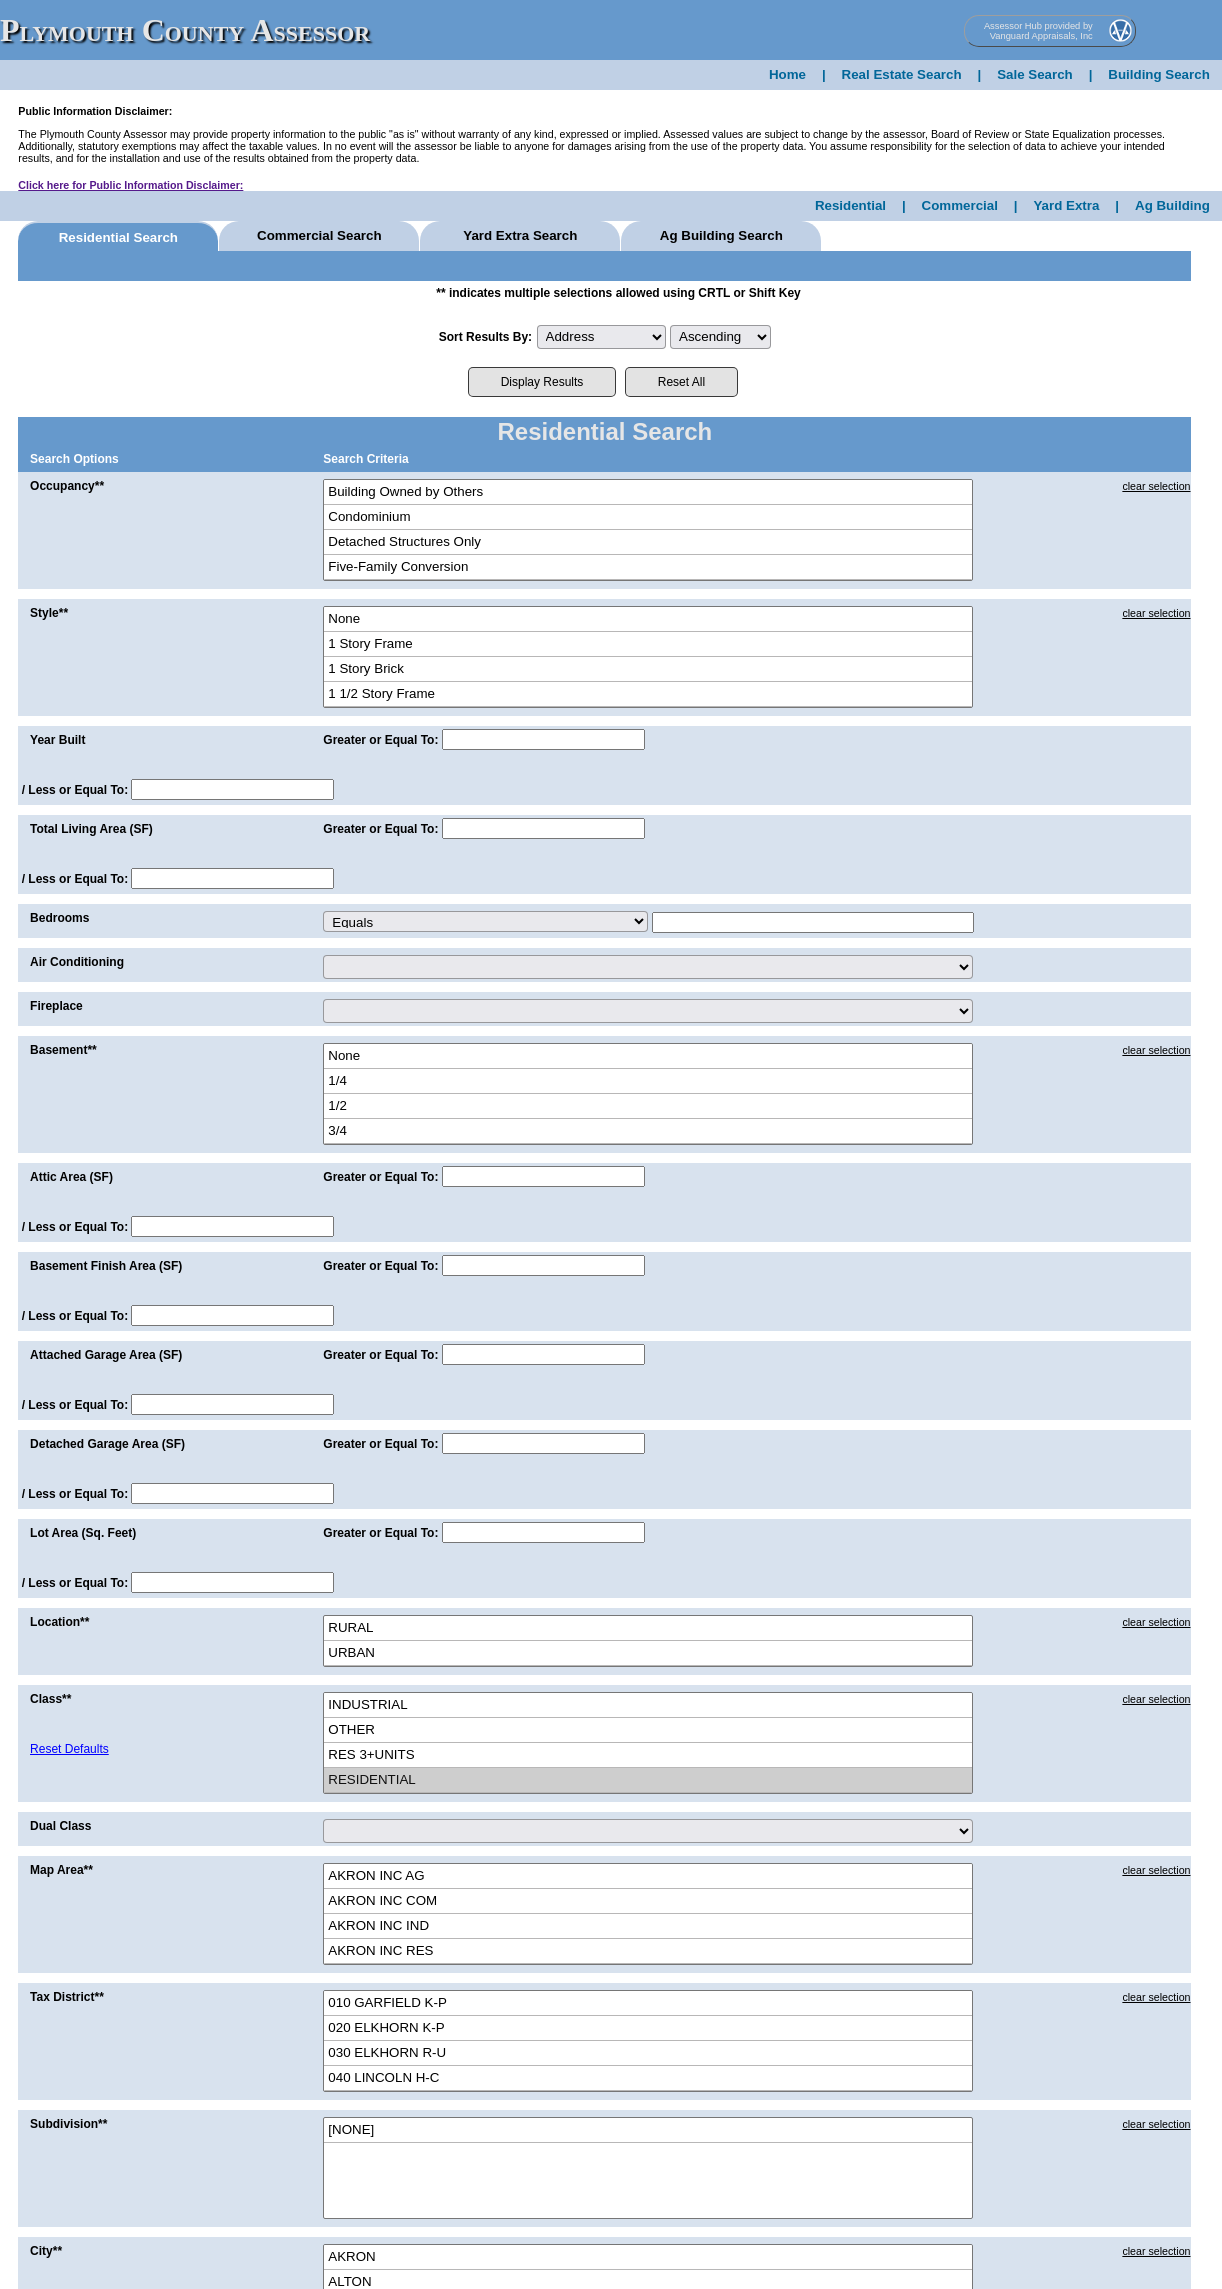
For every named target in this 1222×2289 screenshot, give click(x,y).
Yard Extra (1066, 205)
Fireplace (56, 1006)
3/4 (648, 1131)
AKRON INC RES (648, 1951)
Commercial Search (319, 235)
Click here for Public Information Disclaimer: (130, 185)
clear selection (1156, 486)
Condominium (648, 517)
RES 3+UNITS (648, 1755)
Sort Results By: (485, 337)
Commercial (960, 205)
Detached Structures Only (648, 542)
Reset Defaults (69, 1749)
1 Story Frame (648, 644)
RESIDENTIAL (648, 1780)
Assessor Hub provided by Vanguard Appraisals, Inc (1038, 31)
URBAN (648, 1653)
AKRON (648, 2257)
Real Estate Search (902, 74)
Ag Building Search (721, 235)
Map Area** (61, 1870)
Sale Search (1035, 74)
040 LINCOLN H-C (648, 2078)
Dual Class (60, 1826)
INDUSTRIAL (648, 1705)
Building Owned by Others (648, 492)
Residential (850, 205)
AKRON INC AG (648, 1876)
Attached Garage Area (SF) (106, 1355)
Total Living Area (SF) (91, 829)
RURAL (648, 1628)
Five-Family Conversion (648, 567)
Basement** (63, 1050)
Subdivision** (68, 2124)
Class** (50, 1699)
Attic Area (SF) (71, 1177)
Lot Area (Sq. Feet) (83, 1533)
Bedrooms (59, 918)
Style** (49, 613)
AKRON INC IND (648, 1926)
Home (787, 74)
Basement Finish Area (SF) (106, 1266)
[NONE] (648, 2130)
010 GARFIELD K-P (648, 2003)
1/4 (648, 1081)
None (648, 619)
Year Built (57, 740)
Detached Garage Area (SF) (107, 1444)
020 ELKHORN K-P (648, 2028)
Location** (59, 1622)
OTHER (648, 1730)
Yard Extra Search (520, 235)
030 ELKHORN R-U (648, 2053)
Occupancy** (67, 486)
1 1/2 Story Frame (648, 694)
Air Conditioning (77, 962)
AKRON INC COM (648, 1901)
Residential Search (118, 237)
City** (46, 2251)
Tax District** (67, 1997)
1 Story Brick (648, 669)
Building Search (1158, 74)
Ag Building (1172, 205)
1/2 (648, 1106)
